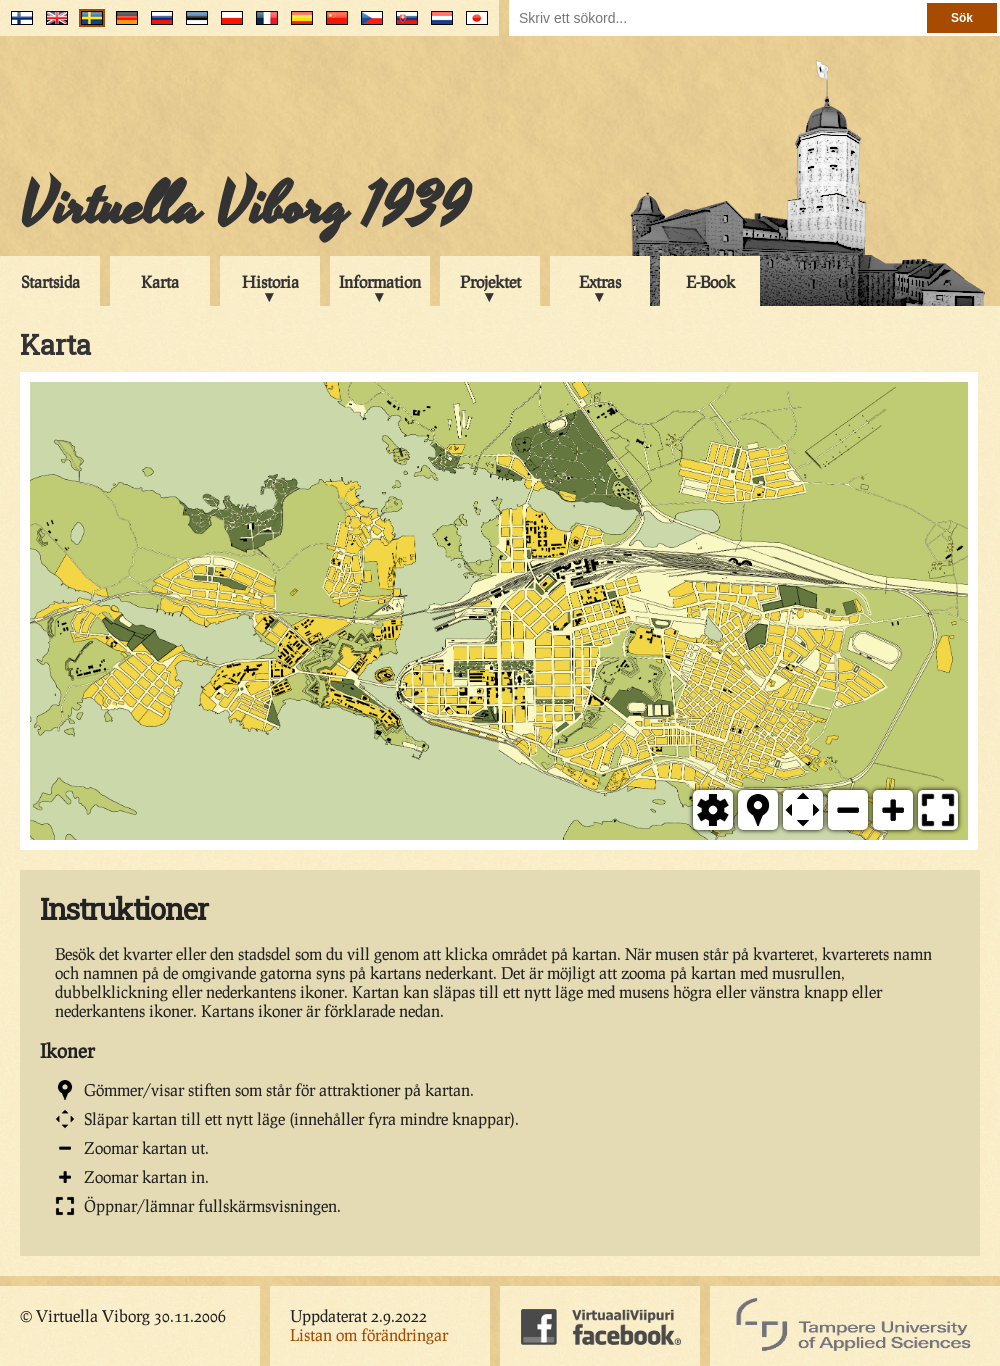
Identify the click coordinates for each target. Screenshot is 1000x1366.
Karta (160, 281)
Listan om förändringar (369, 1334)
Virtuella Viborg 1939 (244, 207)
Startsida (50, 281)
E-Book (710, 281)
